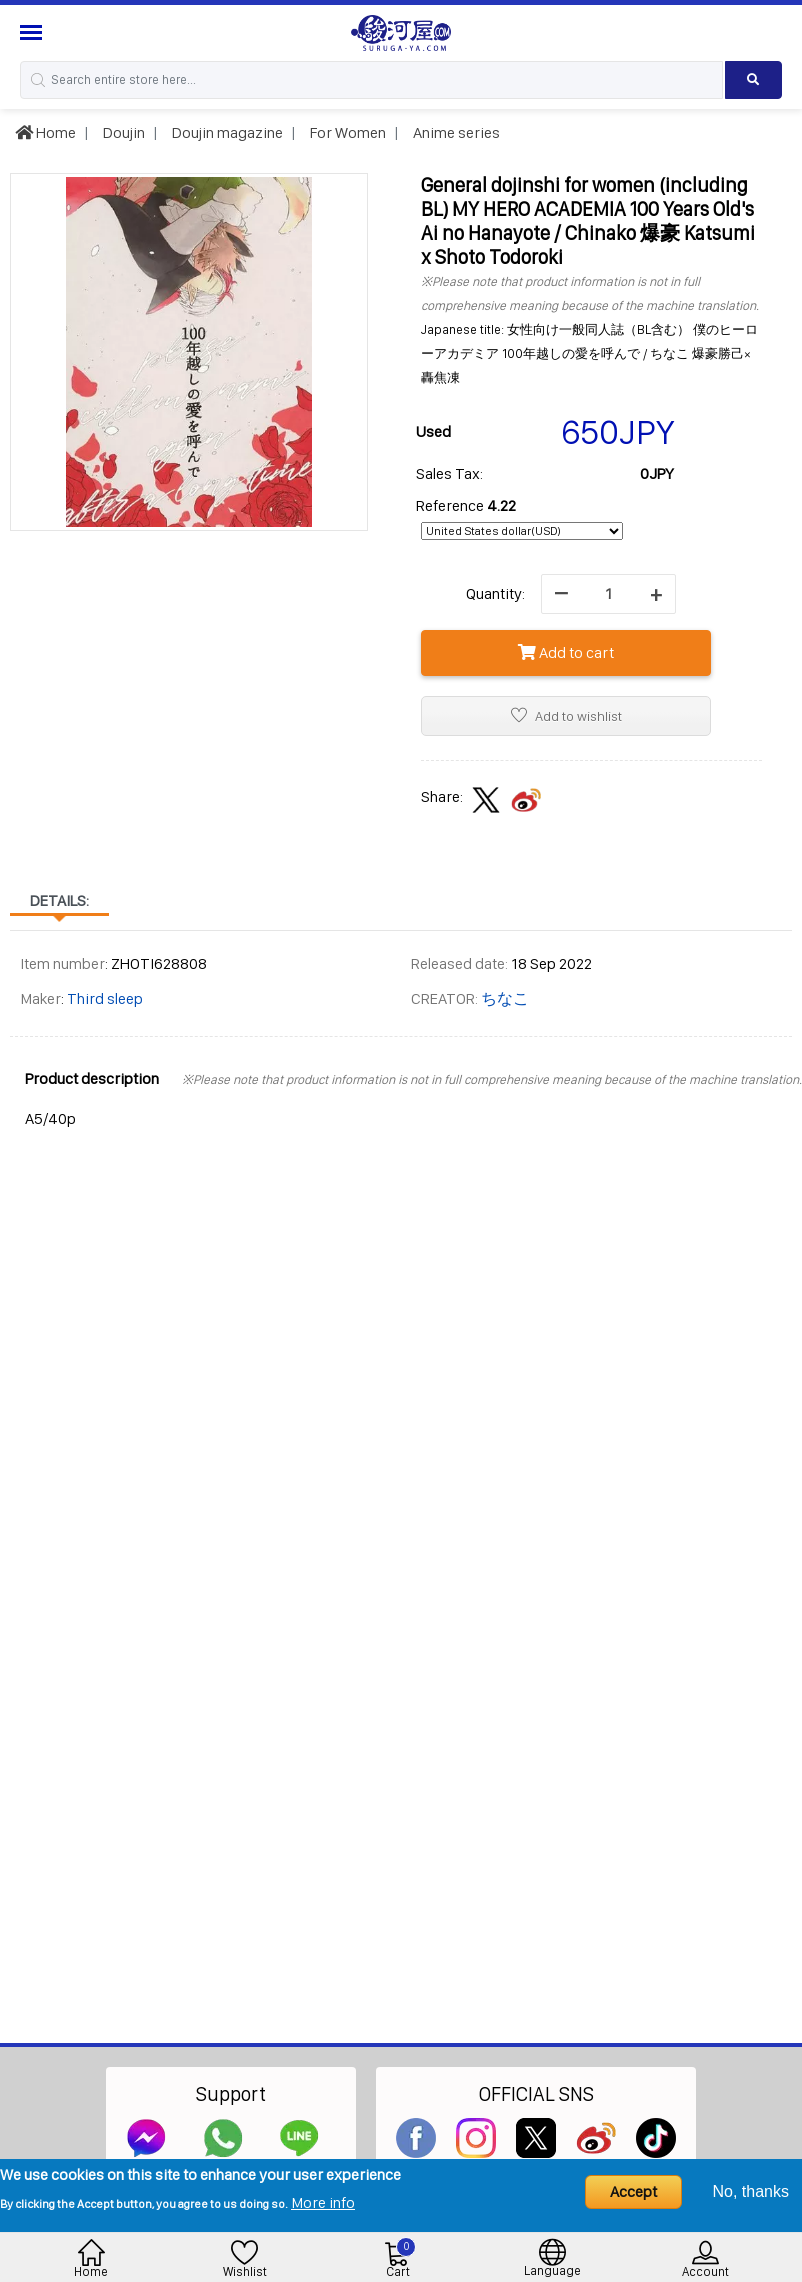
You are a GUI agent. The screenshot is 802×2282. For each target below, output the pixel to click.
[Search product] (753, 80)
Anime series (455, 132)
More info (323, 2202)
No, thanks (751, 2191)
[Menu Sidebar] (33, 32)
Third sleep (105, 998)
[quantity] (608, 594)
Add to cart (566, 652)
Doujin (122, 132)
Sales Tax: (449, 473)
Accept (633, 2191)
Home (45, 132)
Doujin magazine (226, 132)
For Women (346, 132)
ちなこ (505, 998)
